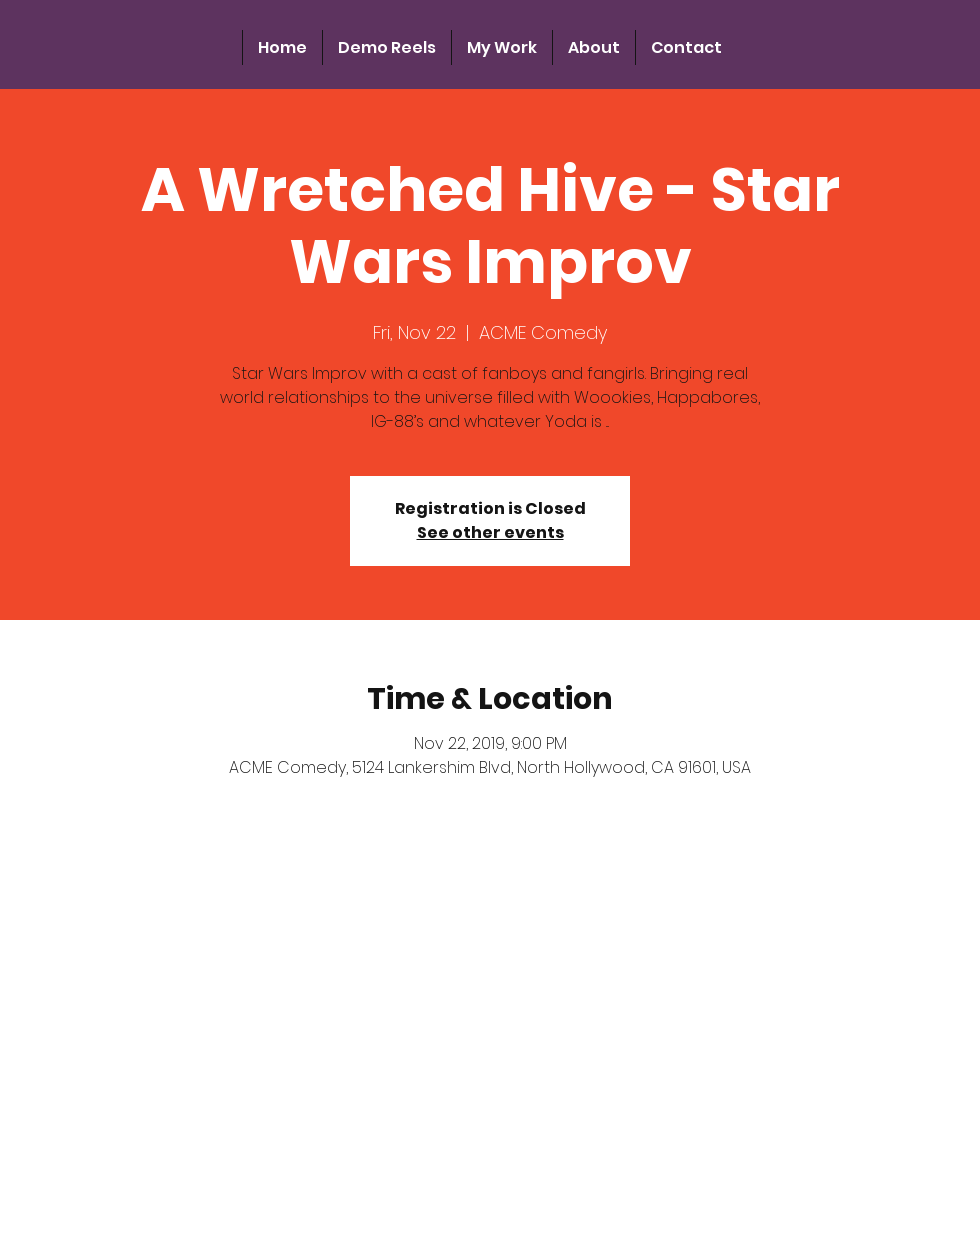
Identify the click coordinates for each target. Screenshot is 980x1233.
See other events (490, 532)
